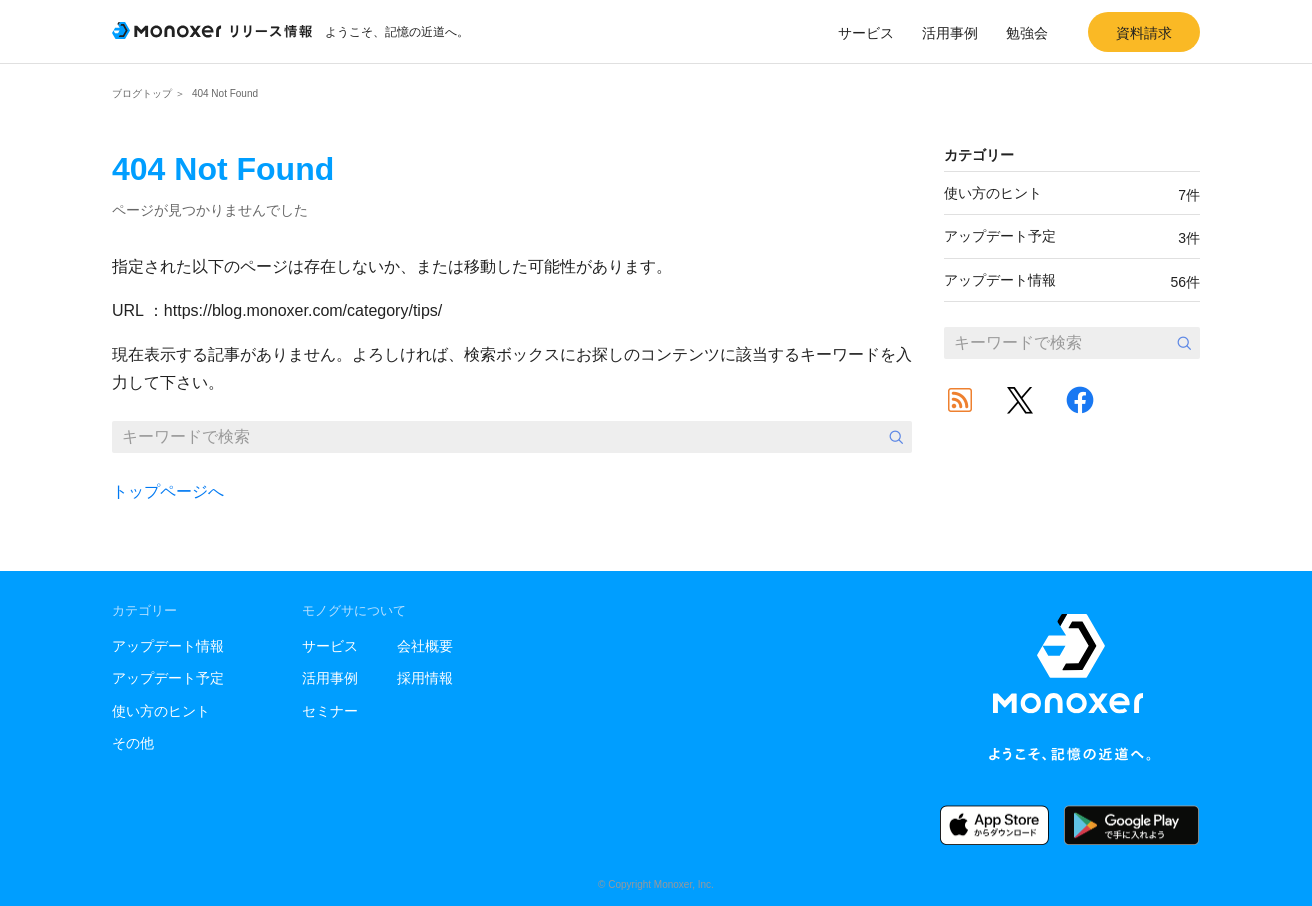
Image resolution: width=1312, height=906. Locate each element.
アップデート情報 (1072, 280)
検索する (896, 437)
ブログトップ (142, 93)
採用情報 (425, 678)
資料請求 (1144, 33)
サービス (866, 33)
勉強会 (1027, 33)
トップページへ (168, 491)
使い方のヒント (1072, 193)
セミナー (330, 711)
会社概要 (425, 646)
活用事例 (950, 33)
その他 (133, 743)
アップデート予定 (1072, 236)
